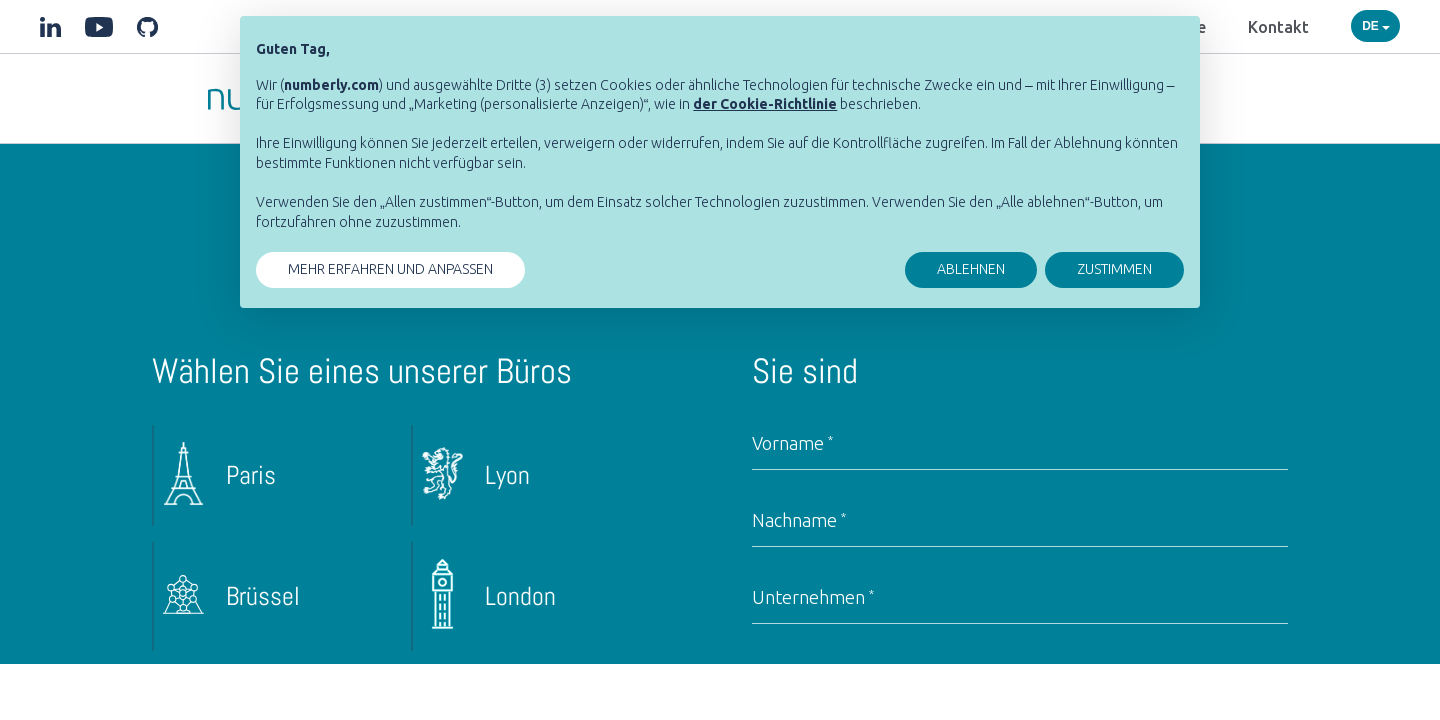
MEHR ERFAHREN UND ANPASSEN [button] (390, 269)
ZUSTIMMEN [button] (1114, 269)
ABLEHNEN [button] (971, 269)
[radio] (276, 475)
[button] (765, 104)
